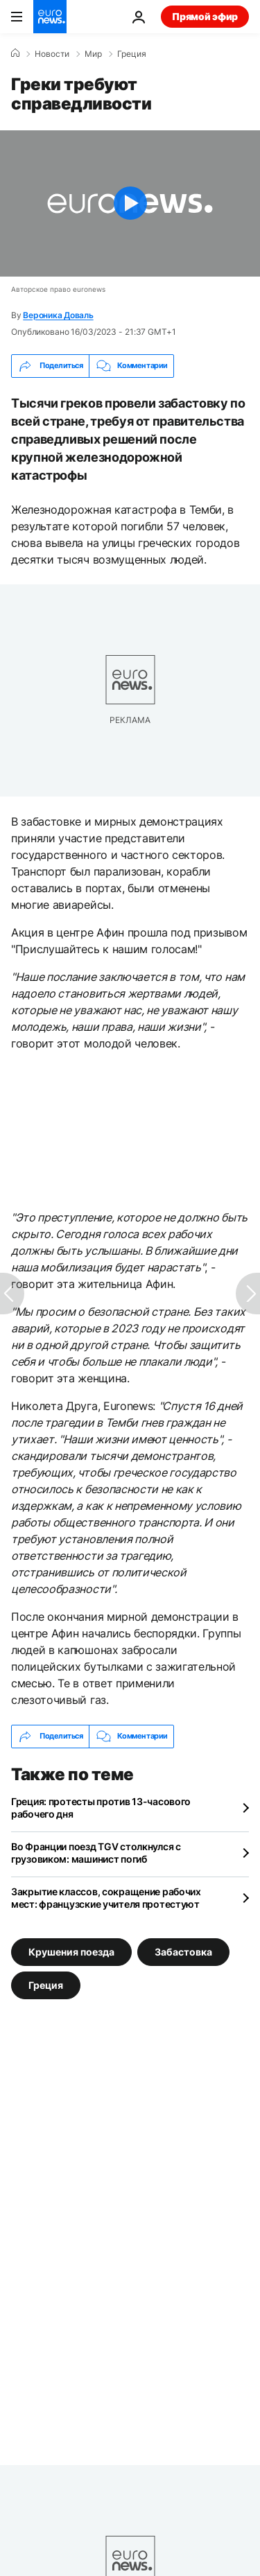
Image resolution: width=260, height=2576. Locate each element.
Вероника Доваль (58, 315)
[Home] (15, 53)
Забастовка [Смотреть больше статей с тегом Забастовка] (183, 1951)
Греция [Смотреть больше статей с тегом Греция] (45, 1984)
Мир (93, 54)
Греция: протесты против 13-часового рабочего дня (101, 1807)
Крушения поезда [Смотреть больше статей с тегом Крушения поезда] (71, 1951)
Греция (131, 54)
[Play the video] (130, 203)
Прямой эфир (205, 16)
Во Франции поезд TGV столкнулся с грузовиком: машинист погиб (96, 1852)
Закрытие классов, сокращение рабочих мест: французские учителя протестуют (106, 1898)
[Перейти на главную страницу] (50, 16)
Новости (52, 54)
